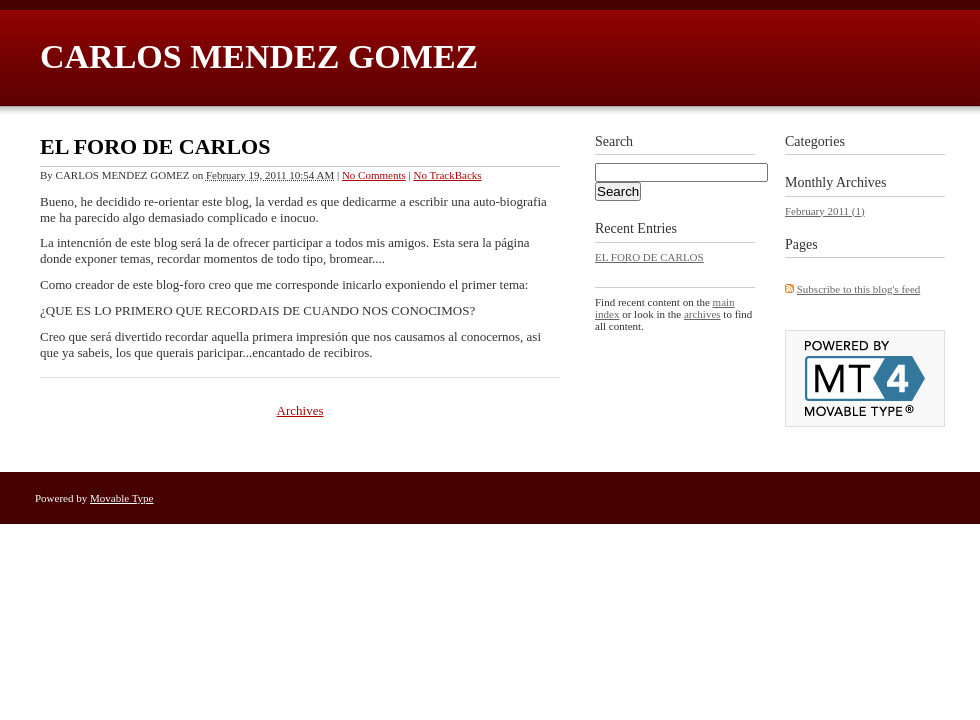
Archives (300, 410)
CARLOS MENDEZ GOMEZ (259, 56)
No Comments (374, 175)
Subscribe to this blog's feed (859, 289)
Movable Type (122, 498)
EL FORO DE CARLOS (155, 146)
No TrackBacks (447, 175)
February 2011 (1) (825, 211)
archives (702, 314)
